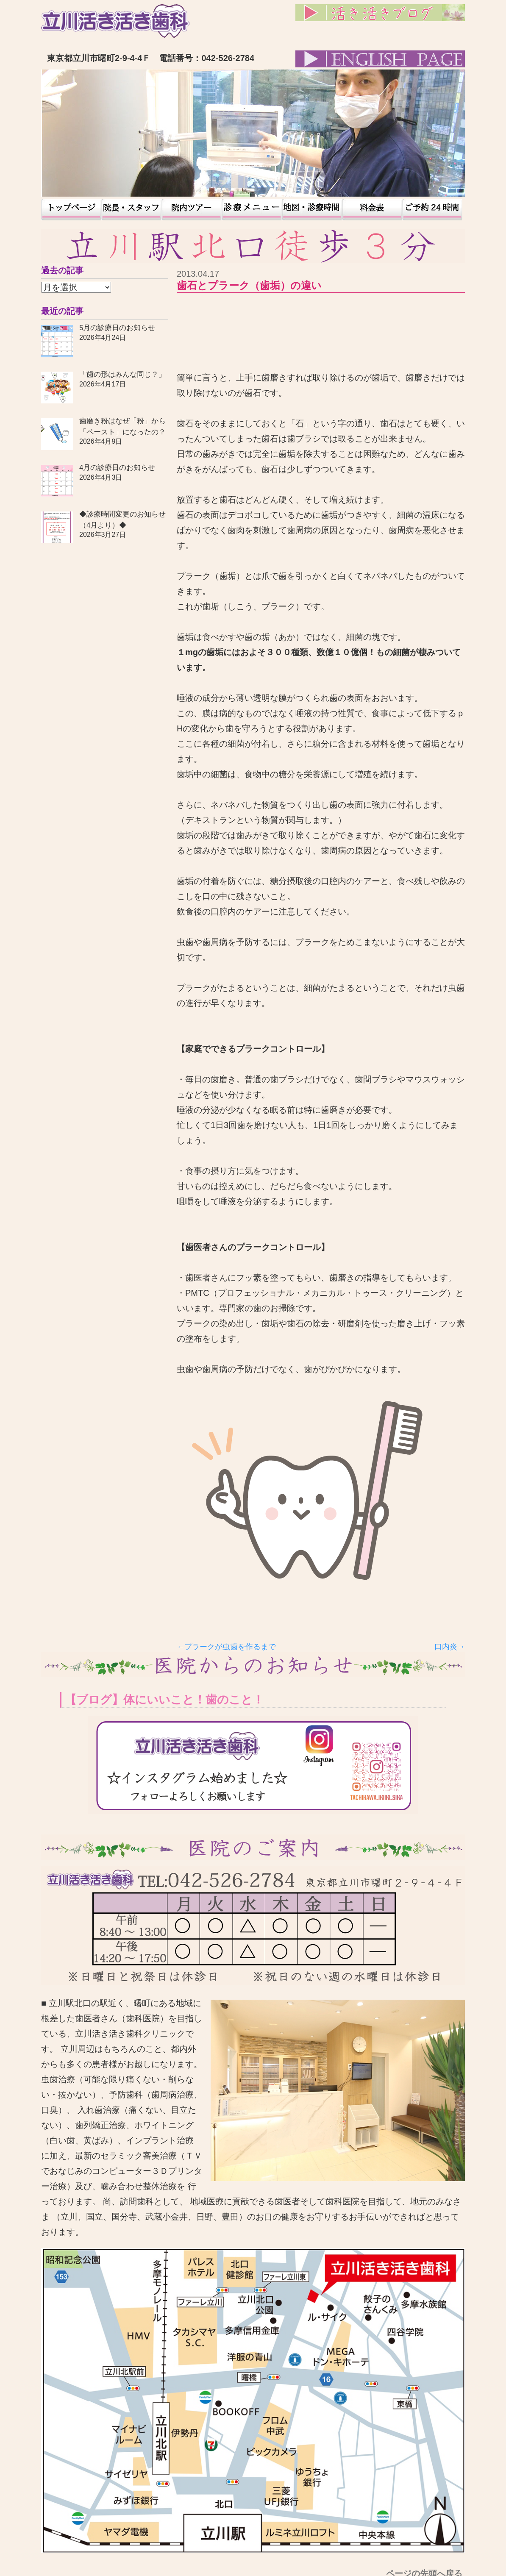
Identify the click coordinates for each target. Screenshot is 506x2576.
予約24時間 (432, 209)
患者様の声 (252, 209)
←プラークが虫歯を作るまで (226, 1646)
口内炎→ (449, 1646)
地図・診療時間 (312, 209)
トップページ (71, 209)
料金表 (372, 209)
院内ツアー (191, 209)
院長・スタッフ (131, 209)
